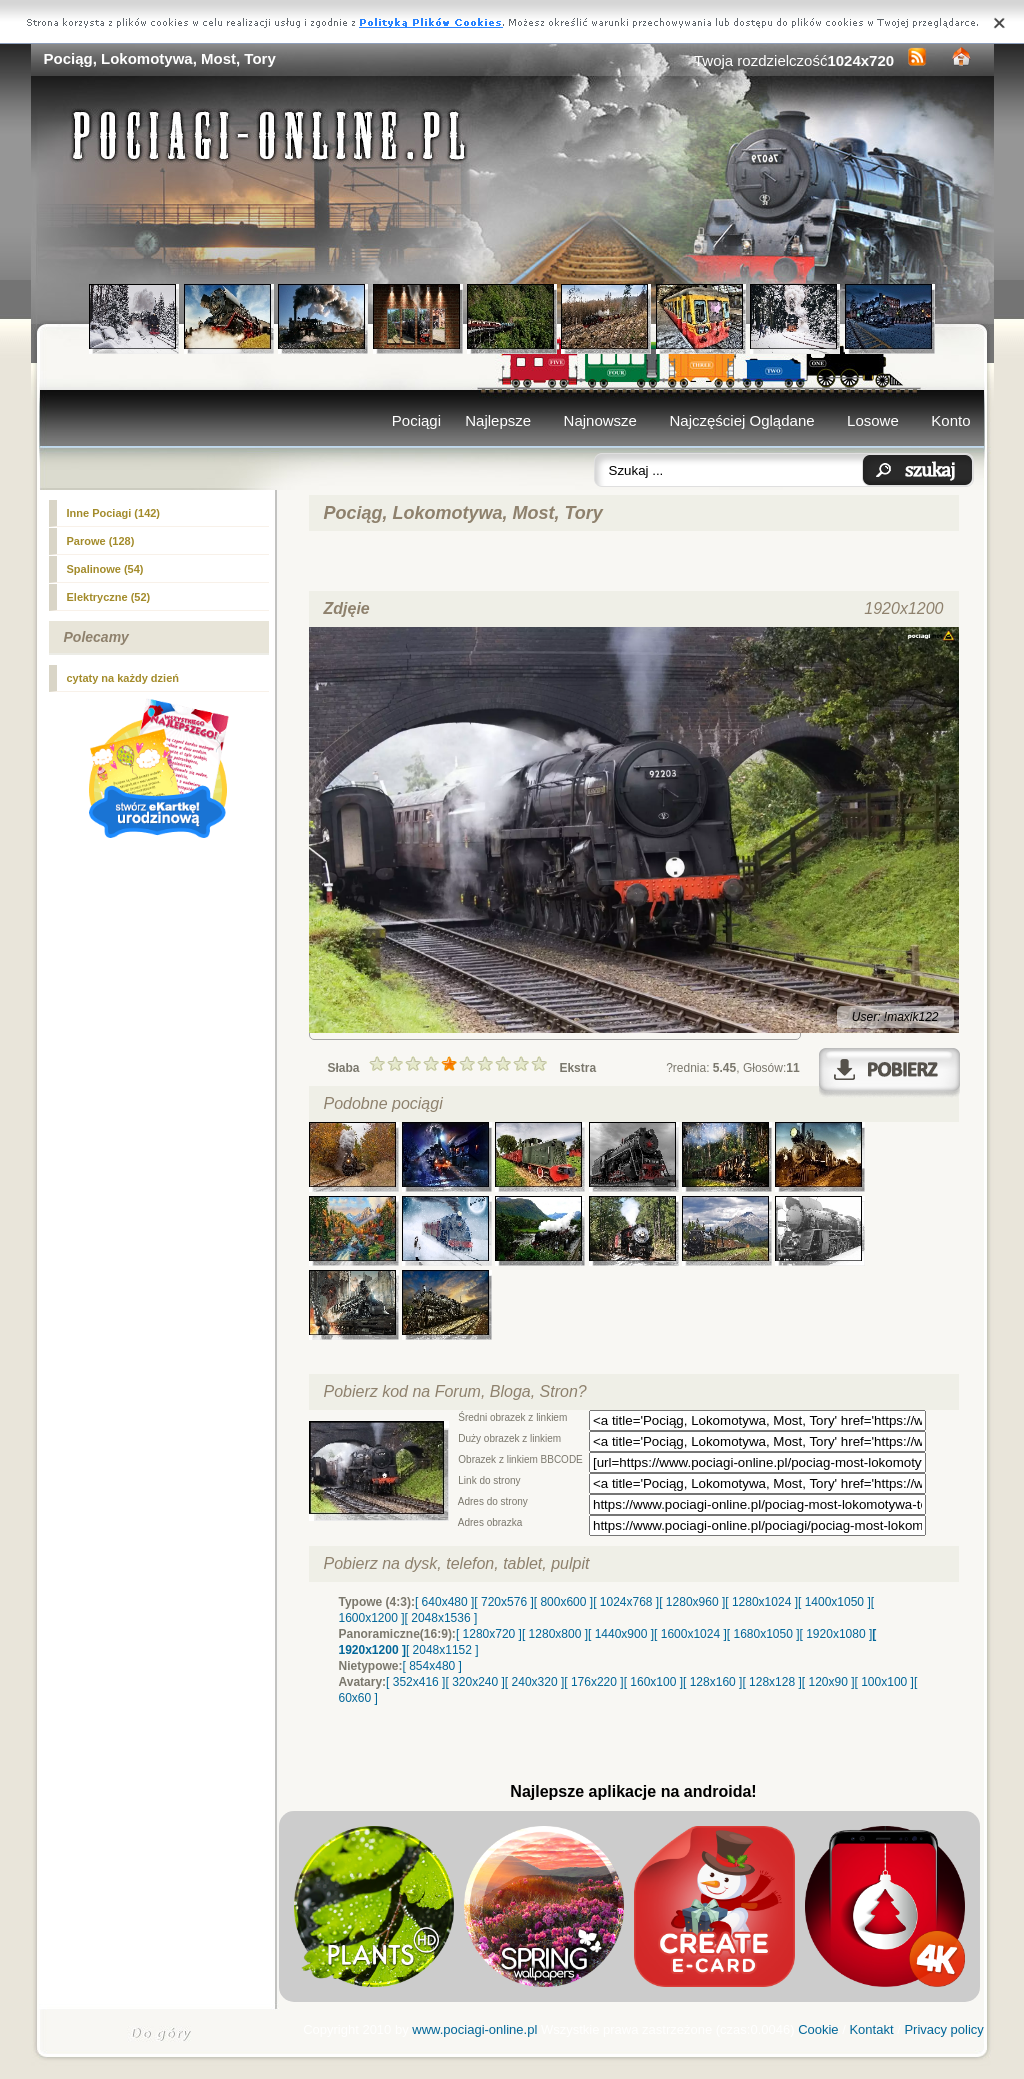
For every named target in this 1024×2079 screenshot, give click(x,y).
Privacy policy (943, 2029)
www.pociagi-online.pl (474, 2029)
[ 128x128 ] (771, 1682)
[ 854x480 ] (432, 1666)
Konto (950, 420)
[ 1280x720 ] (489, 1634)
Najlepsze (498, 420)
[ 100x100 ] (884, 1682)
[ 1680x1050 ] (763, 1634)
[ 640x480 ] (444, 1602)
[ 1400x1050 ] (834, 1602)
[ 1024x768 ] (626, 1602)
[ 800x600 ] (563, 1602)
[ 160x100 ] (653, 1682)
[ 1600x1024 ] (690, 1634)
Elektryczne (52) (109, 597)
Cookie (818, 2029)
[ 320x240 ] (474, 1682)
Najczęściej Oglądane (741, 420)
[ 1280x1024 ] (761, 1602)
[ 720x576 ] (503, 1602)
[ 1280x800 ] (555, 1634)
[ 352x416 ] (415, 1682)
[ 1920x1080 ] (836, 1634)
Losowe (873, 420)
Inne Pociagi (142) (114, 513)
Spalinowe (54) (105, 569)
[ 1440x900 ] (621, 1634)
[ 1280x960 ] (692, 1602)
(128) (101, 541)
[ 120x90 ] (828, 1682)
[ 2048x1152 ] (442, 1650)
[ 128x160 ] (712, 1682)
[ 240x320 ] (534, 1682)
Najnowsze (600, 420)
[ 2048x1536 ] (441, 1618)
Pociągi (416, 420)
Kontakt (871, 2029)
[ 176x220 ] (593, 1682)
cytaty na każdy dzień (123, 678)
